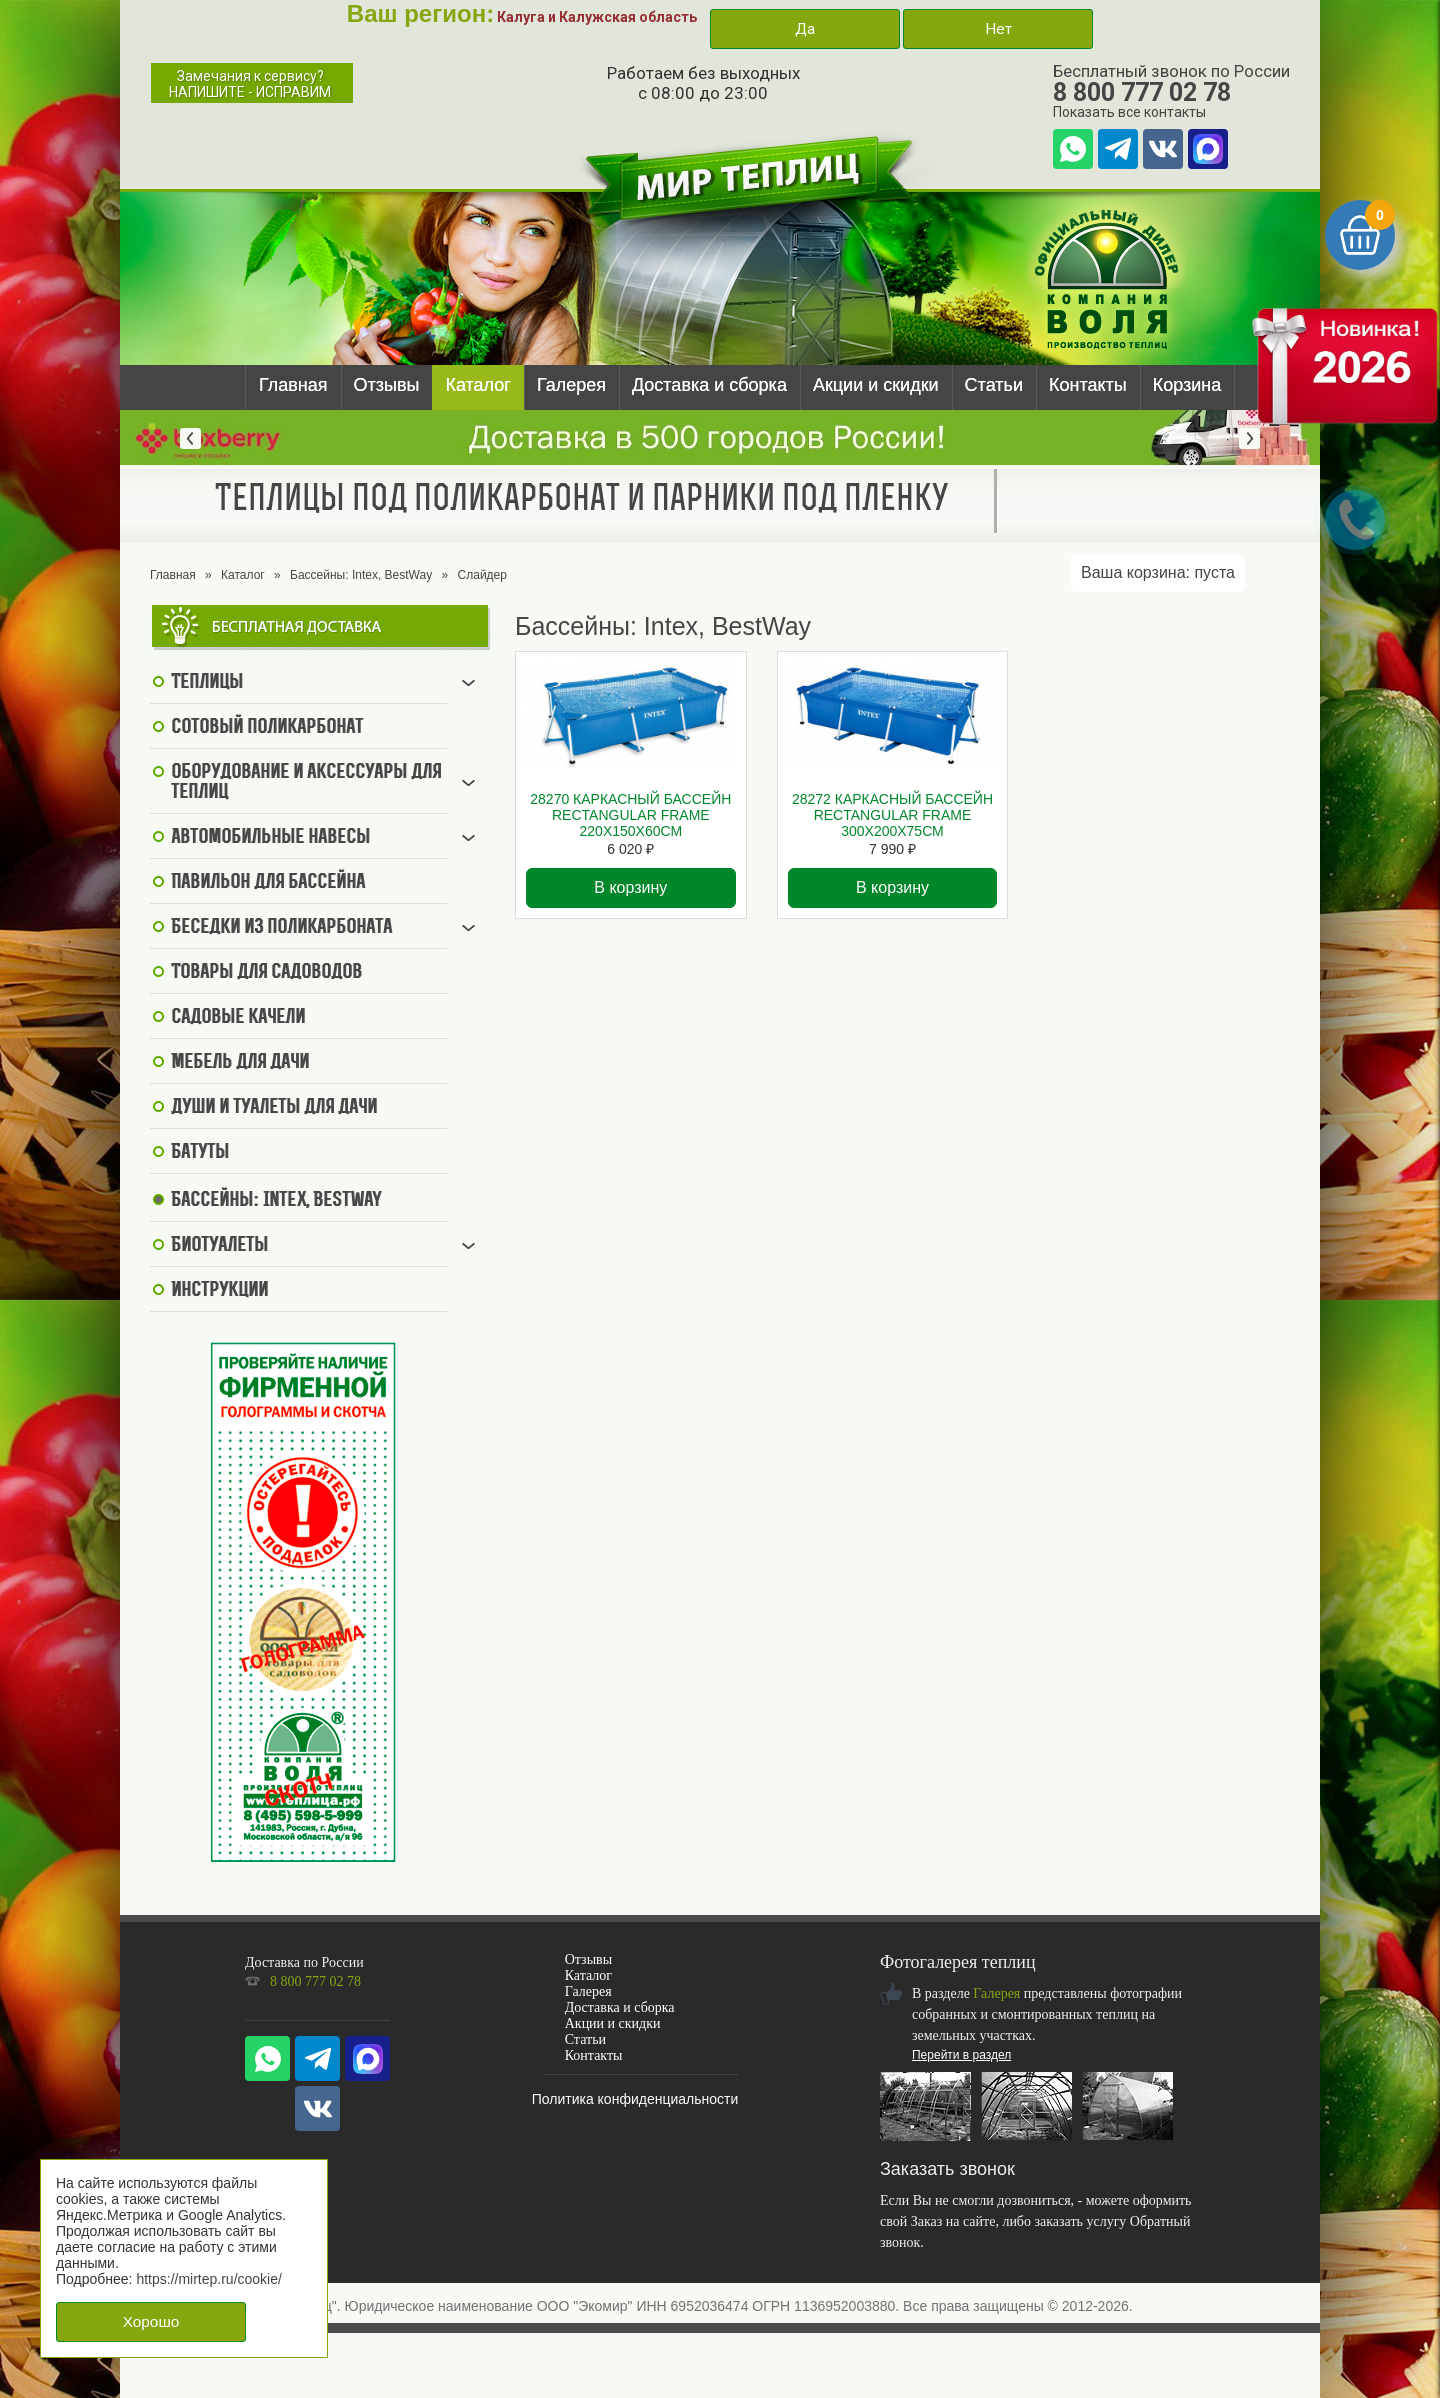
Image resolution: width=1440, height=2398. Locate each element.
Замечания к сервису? (250, 84)
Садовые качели (238, 1018)
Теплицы (207, 683)
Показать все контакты (1129, 112)
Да (805, 29)
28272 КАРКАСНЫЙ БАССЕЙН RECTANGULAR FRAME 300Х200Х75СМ (892, 815)
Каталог (477, 385)
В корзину (630, 887)
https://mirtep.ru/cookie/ (209, 2279)
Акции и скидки (876, 385)
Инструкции (219, 1291)
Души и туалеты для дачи (274, 1108)
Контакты (1088, 385)
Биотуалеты (219, 1246)
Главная (293, 385)
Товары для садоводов (266, 973)
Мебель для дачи (240, 1063)
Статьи (994, 385)
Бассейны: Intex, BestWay (361, 575)
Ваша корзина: (1158, 572)
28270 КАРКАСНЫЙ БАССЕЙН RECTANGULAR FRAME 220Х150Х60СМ (630, 815)
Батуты (200, 1153)
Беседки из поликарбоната (281, 928)
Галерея (571, 385)
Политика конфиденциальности (635, 2099)
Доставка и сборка (709, 385)
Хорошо (151, 2321)
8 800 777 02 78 (1142, 92)
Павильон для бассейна (268, 883)
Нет (998, 29)
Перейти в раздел (961, 2055)
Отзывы (387, 385)
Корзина (1187, 385)
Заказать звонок (947, 2169)
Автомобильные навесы (270, 838)
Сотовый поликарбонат (267, 728)
